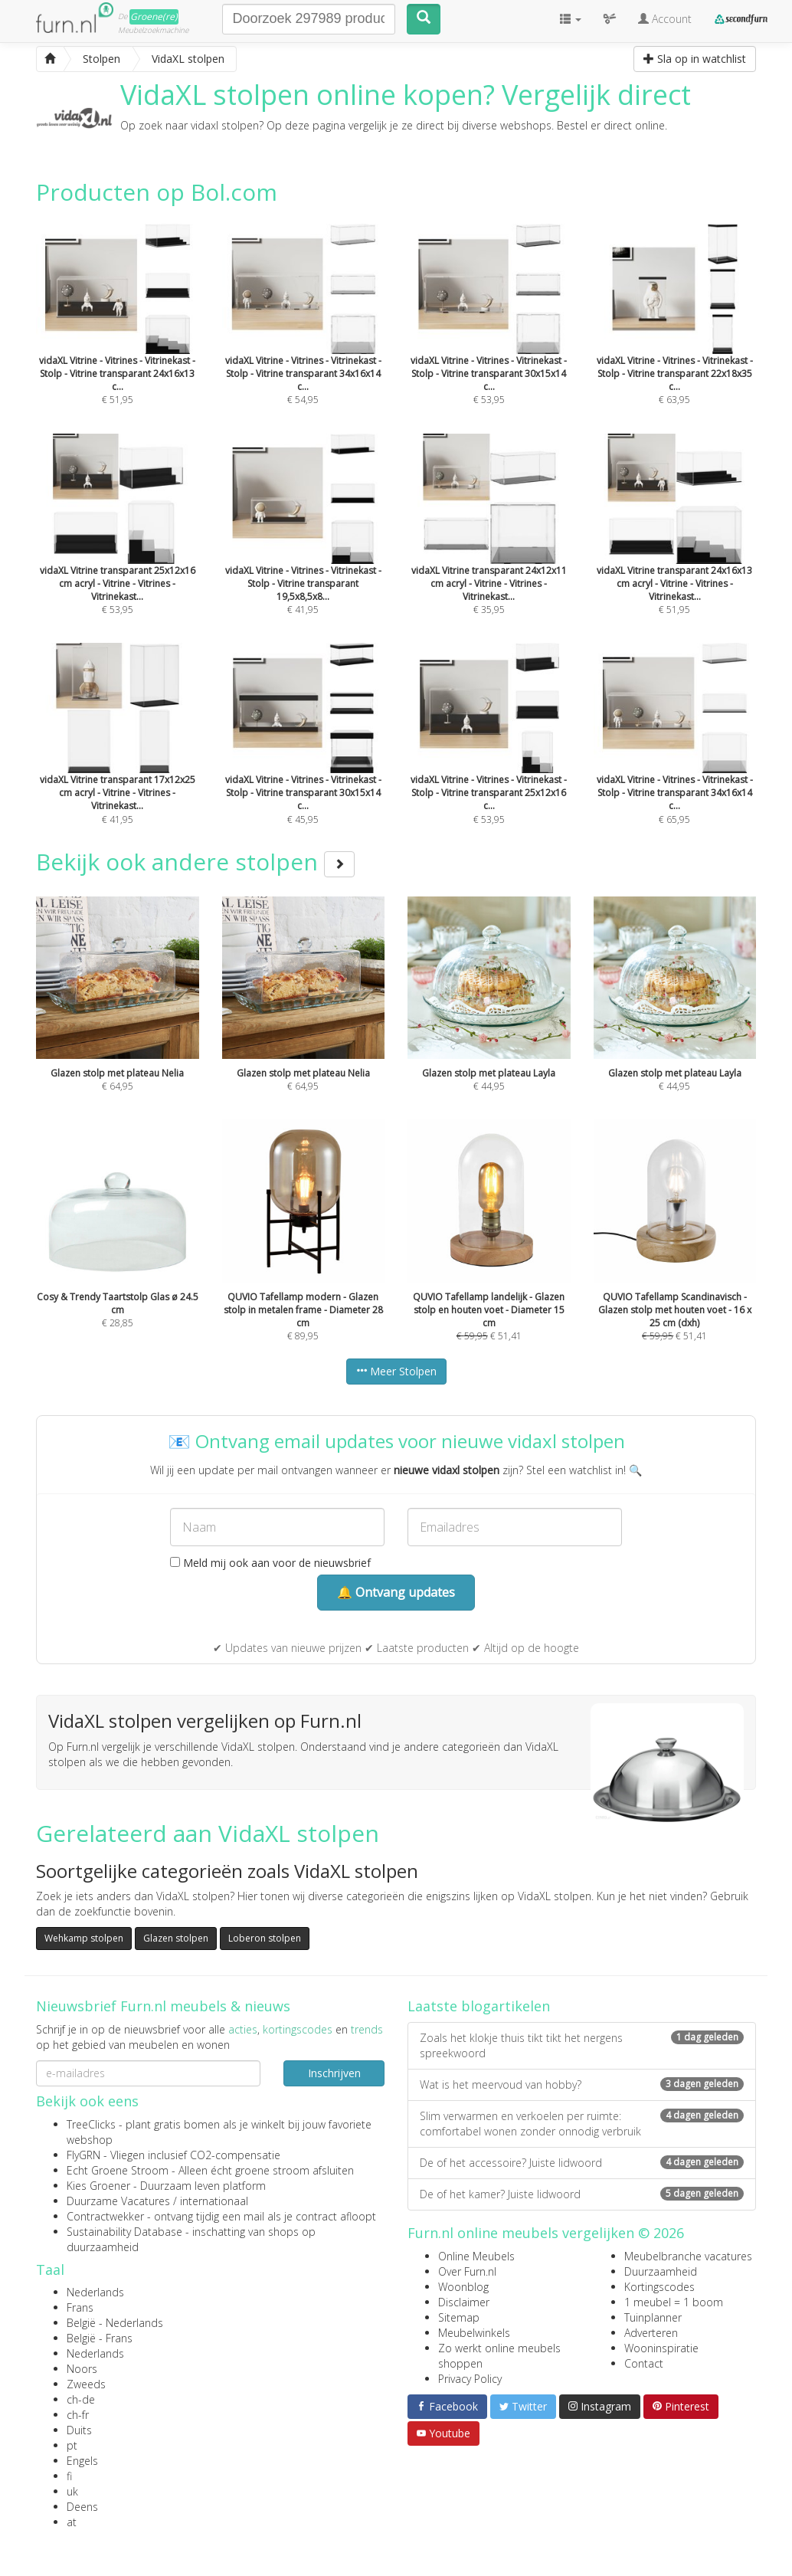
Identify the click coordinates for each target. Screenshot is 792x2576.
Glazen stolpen (175, 1938)
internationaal (214, 2201)
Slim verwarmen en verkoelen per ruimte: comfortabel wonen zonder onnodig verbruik (582, 2123)
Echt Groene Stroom (118, 2170)
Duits (79, 2430)
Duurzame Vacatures (118, 2201)
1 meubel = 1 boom (673, 2302)
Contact (643, 2363)
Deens (82, 2506)
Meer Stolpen (396, 1371)
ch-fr (78, 2414)
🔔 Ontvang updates (396, 1592)
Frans (80, 2307)
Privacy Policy (470, 2378)
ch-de (81, 2399)
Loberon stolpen (264, 1938)
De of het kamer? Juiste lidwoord (582, 2194)
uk (72, 2491)
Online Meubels (476, 2256)
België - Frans (100, 2338)
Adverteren (651, 2332)
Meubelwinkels (474, 2332)
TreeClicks (91, 2124)
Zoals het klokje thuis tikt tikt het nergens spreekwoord (582, 2045)
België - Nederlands (115, 2322)
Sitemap (458, 2317)
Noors (82, 2368)
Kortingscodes (659, 2286)
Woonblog (463, 2286)
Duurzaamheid (660, 2271)
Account (665, 18)
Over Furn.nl (467, 2271)
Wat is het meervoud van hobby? (582, 2084)
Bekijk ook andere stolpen (195, 861)
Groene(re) (154, 16)
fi (69, 2476)
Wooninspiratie (661, 2348)
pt (72, 2445)
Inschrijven (334, 2073)
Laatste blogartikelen (478, 2006)
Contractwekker (105, 2216)
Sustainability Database (124, 2231)
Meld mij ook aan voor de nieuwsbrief (270, 1562)
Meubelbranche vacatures (688, 2256)
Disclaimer (463, 2302)
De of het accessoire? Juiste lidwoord (582, 2162)
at (72, 2522)
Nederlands (95, 2292)
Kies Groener (98, 2185)
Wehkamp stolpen (83, 1938)
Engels (82, 2460)
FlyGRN (83, 2155)
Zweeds (86, 2384)
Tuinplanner (653, 2317)
